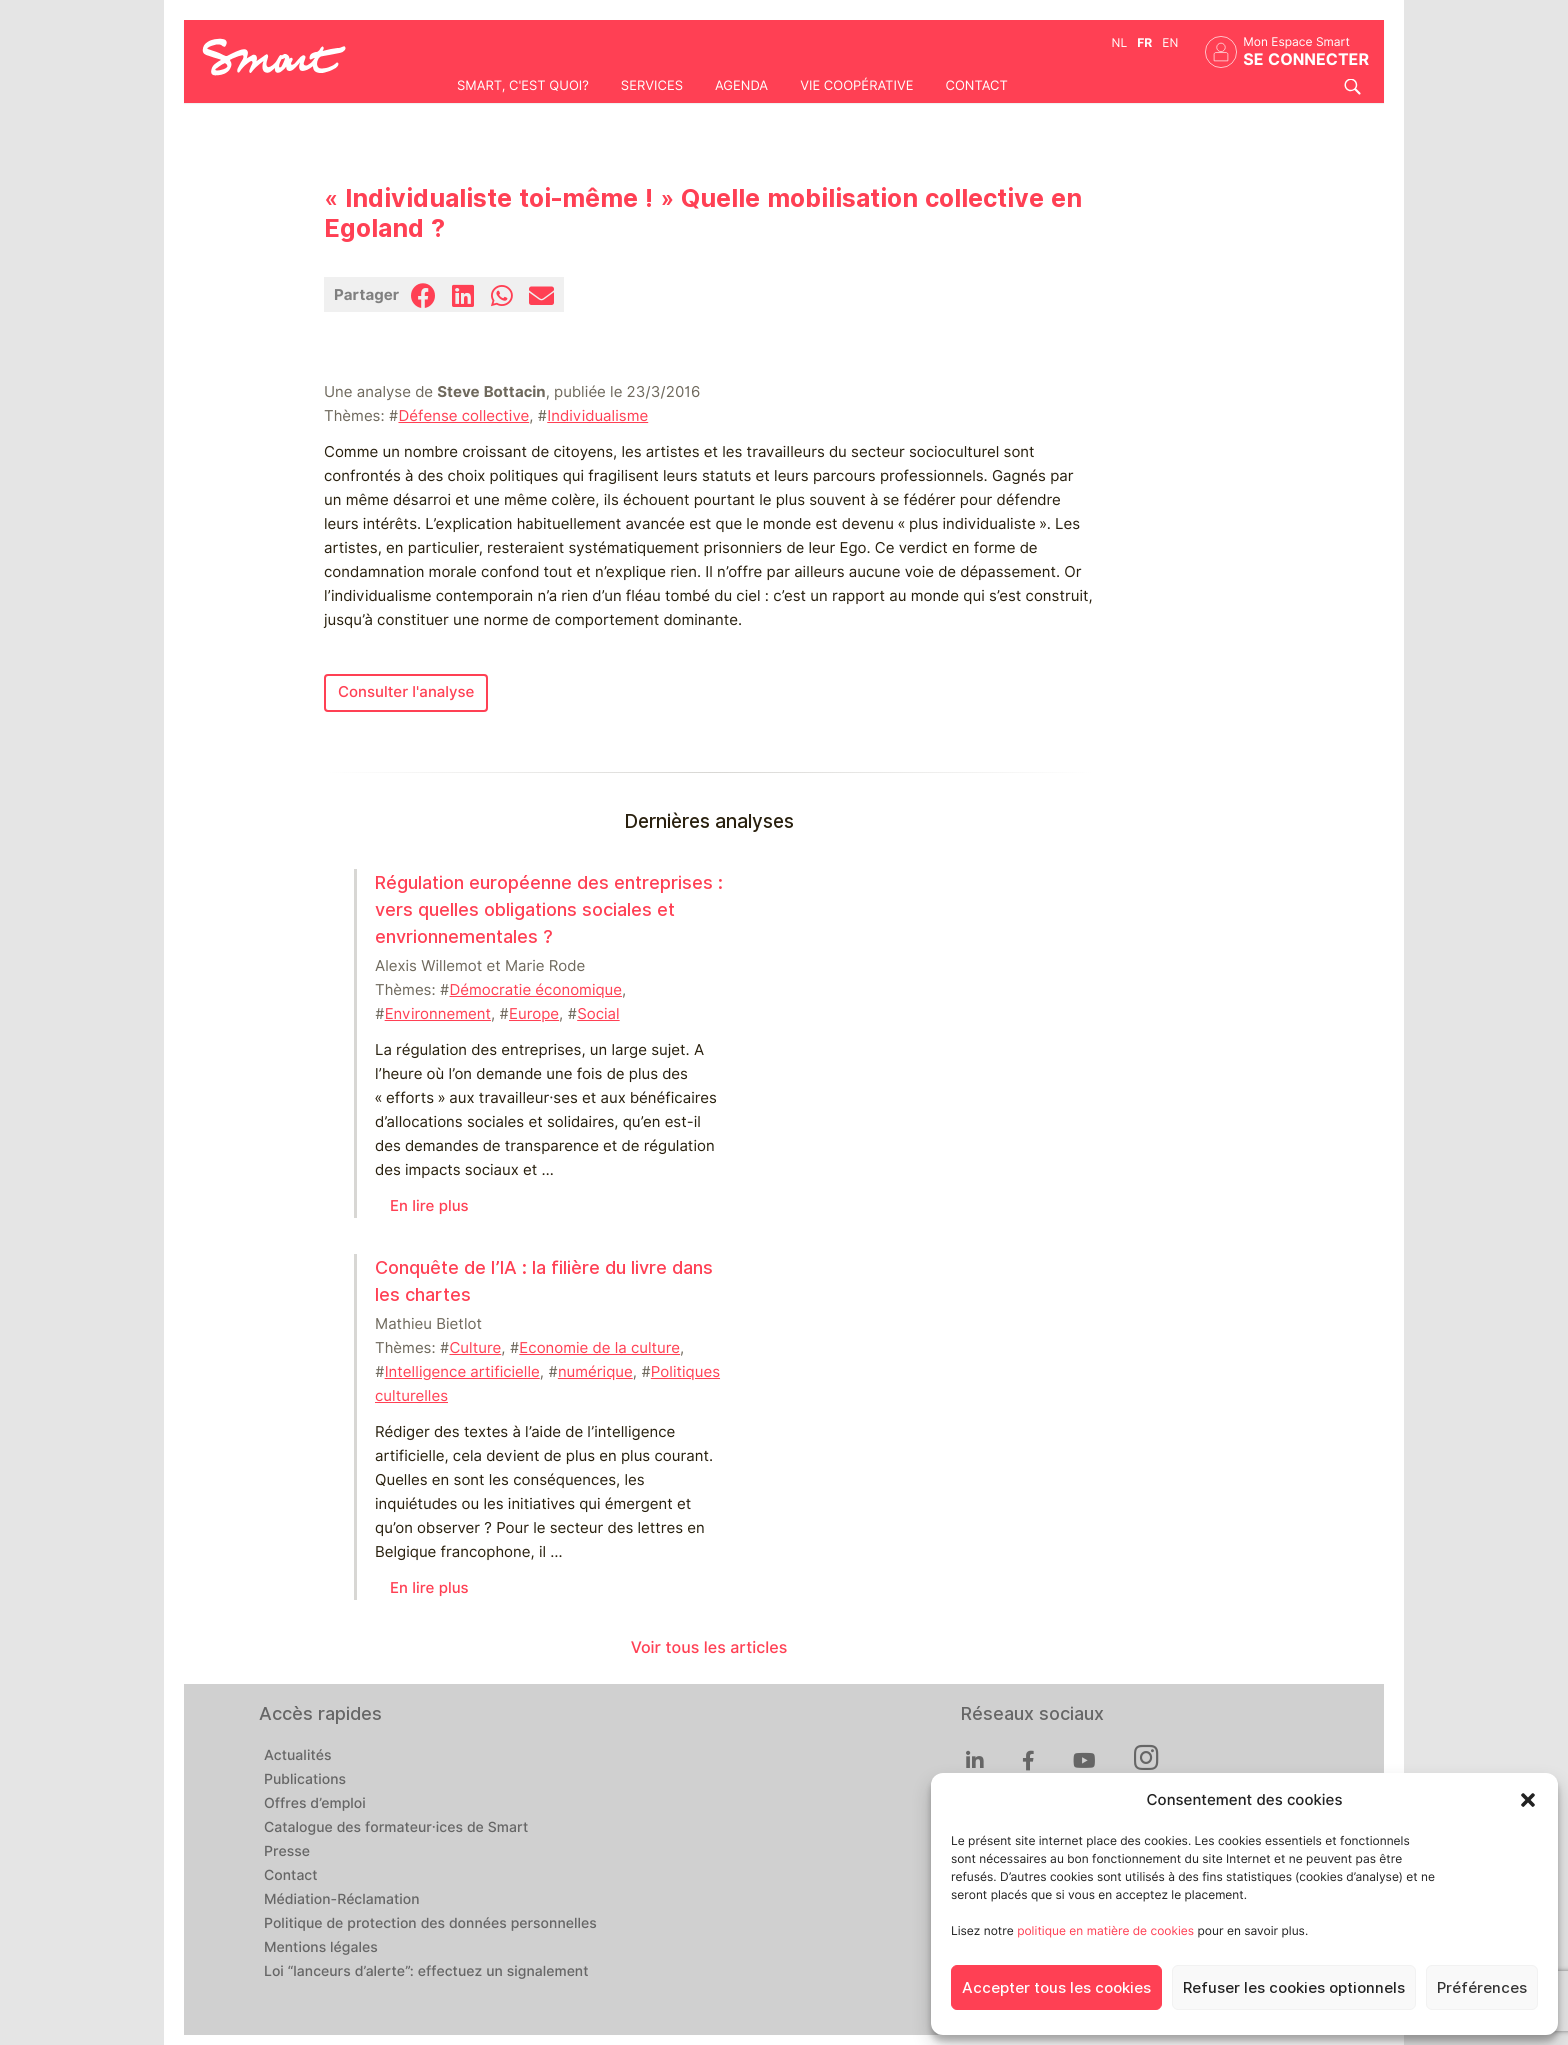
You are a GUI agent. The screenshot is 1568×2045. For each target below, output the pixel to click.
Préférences (1482, 1988)
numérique (595, 1372)
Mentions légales (321, 1948)
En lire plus (429, 1206)
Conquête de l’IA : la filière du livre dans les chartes (544, 1281)
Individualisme (597, 416)
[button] (1528, 1800)
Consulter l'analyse (406, 692)
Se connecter (1306, 59)
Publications (305, 1780)
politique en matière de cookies (1105, 1930)
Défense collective (463, 416)
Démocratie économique (535, 990)
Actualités (297, 1756)
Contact (976, 86)
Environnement (438, 1014)
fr (1144, 42)
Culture (475, 1348)
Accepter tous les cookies (1056, 1988)
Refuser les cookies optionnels (1294, 1988)
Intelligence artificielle (462, 1372)
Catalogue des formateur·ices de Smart (396, 1828)
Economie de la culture (599, 1348)
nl (1120, 42)
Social (598, 1014)
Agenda (741, 86)
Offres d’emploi (315, 1804)
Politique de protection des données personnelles (430, 1924)
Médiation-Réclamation (342, 1900)
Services (652, 86)
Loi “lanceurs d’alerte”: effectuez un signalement (426, 1972)
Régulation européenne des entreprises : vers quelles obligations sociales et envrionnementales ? (549, 909)
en (1170, 42)
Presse (287, 1852)
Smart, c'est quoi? (523, 86)
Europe (534, 1014)
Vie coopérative (856, 86)
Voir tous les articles (709, 1647)
